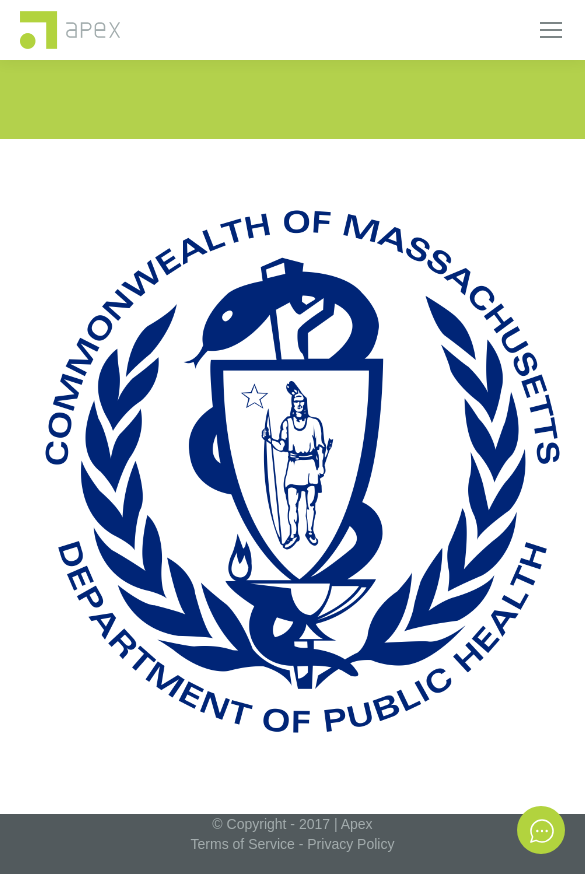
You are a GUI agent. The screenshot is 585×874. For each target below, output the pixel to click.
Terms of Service (243, 844)
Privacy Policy (350, 844)
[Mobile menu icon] (551, 30)
